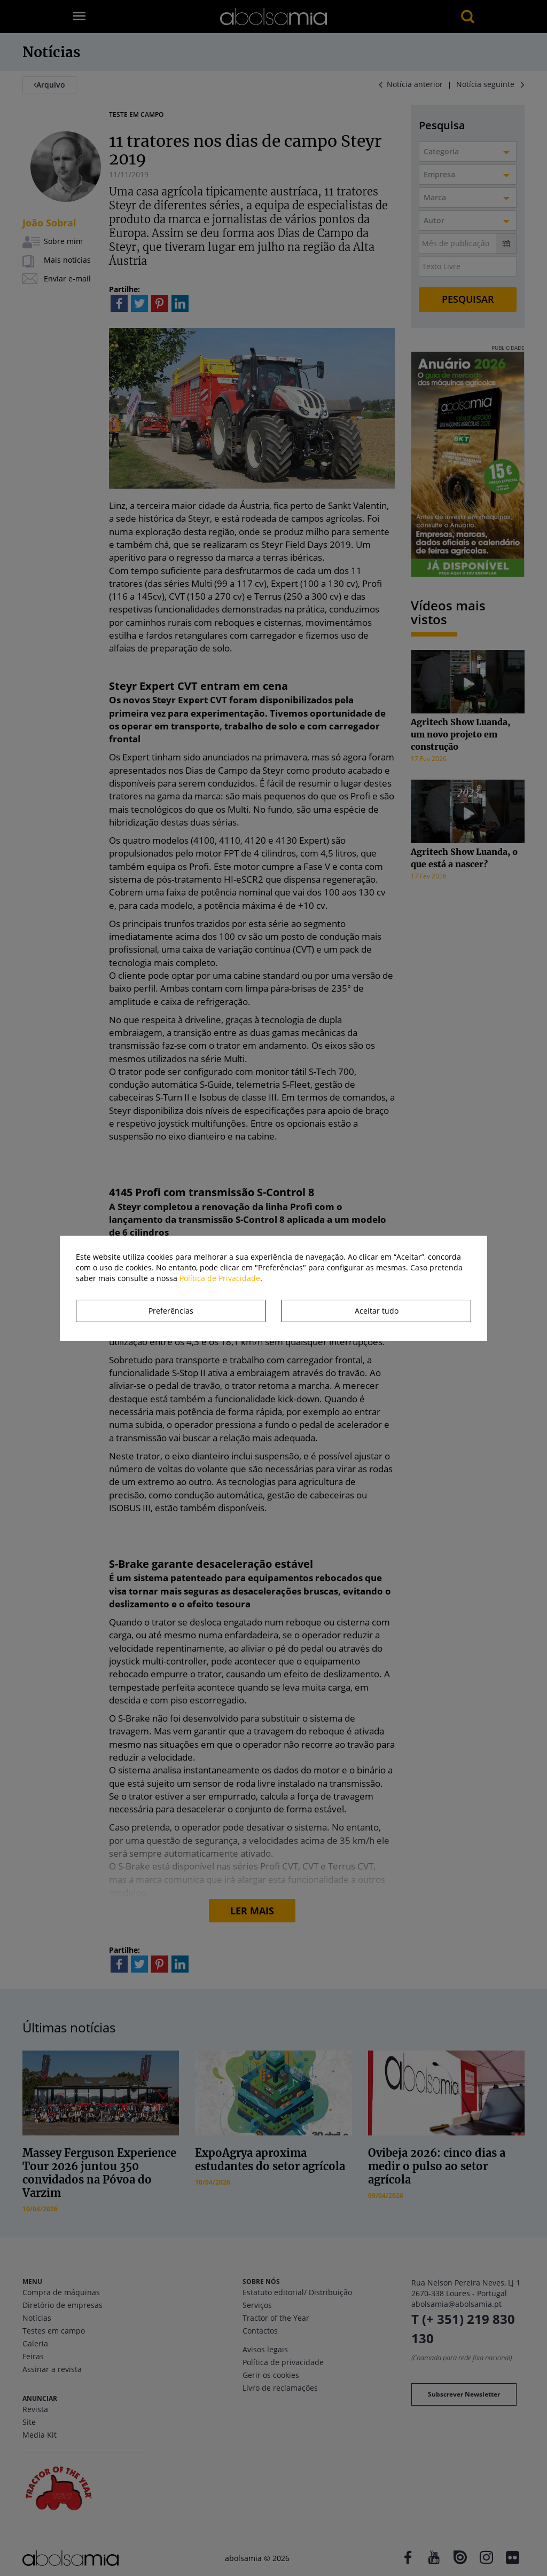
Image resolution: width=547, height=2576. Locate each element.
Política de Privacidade (219, 1278)
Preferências (171, 1311)
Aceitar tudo (376, 1311)
